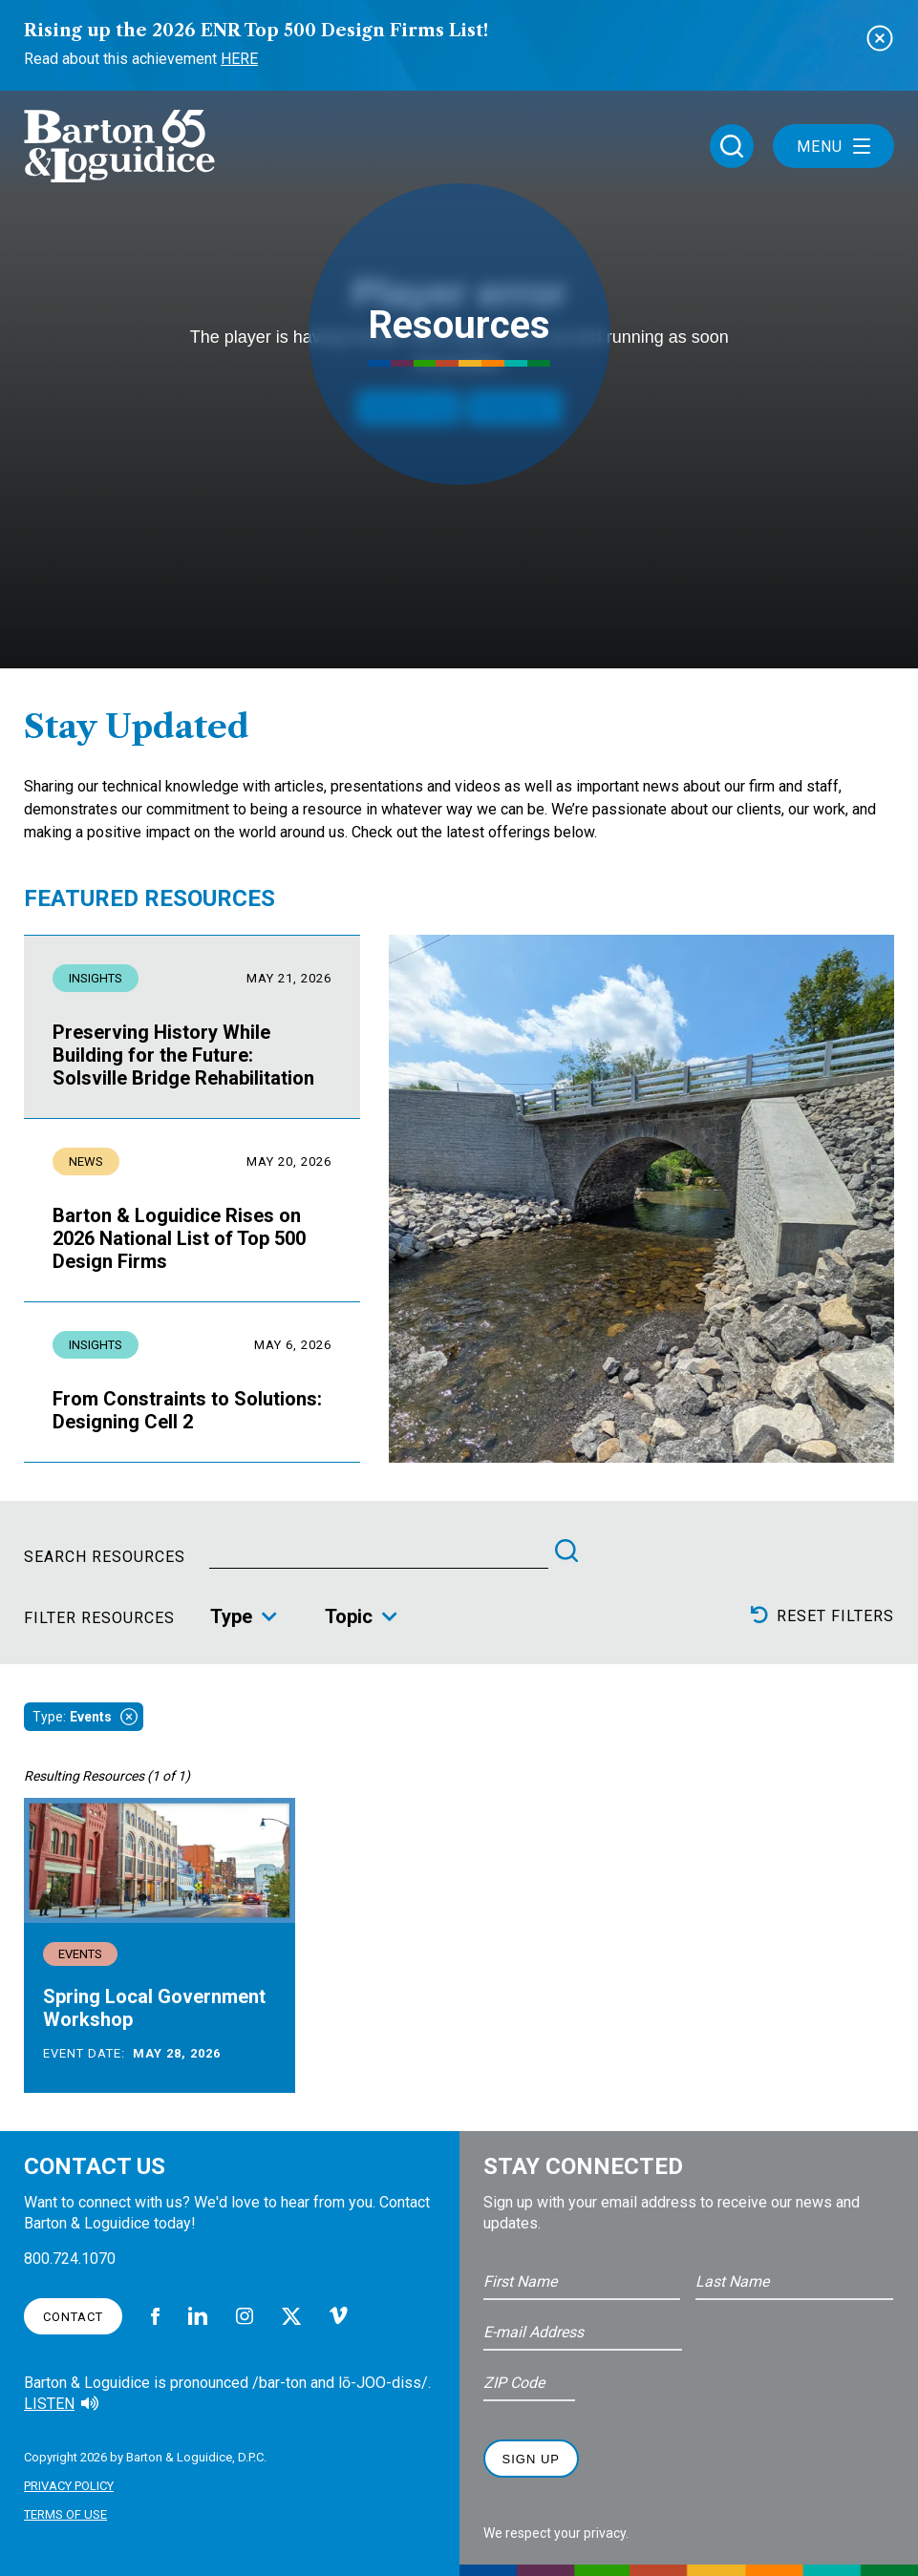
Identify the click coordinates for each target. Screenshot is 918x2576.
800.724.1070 (70, 2258)
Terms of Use (65, 2514)
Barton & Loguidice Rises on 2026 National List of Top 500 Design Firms (179, 1238)
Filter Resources (99, 1618)
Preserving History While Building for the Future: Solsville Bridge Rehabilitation (183, 1055)
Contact (73, 2317)
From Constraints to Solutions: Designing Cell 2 (187, 1410)
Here (239, 59)
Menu (833, 146)
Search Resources (104, 1557)
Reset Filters (822, 1615)
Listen (49, 2404)
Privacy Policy (69, 2486)
